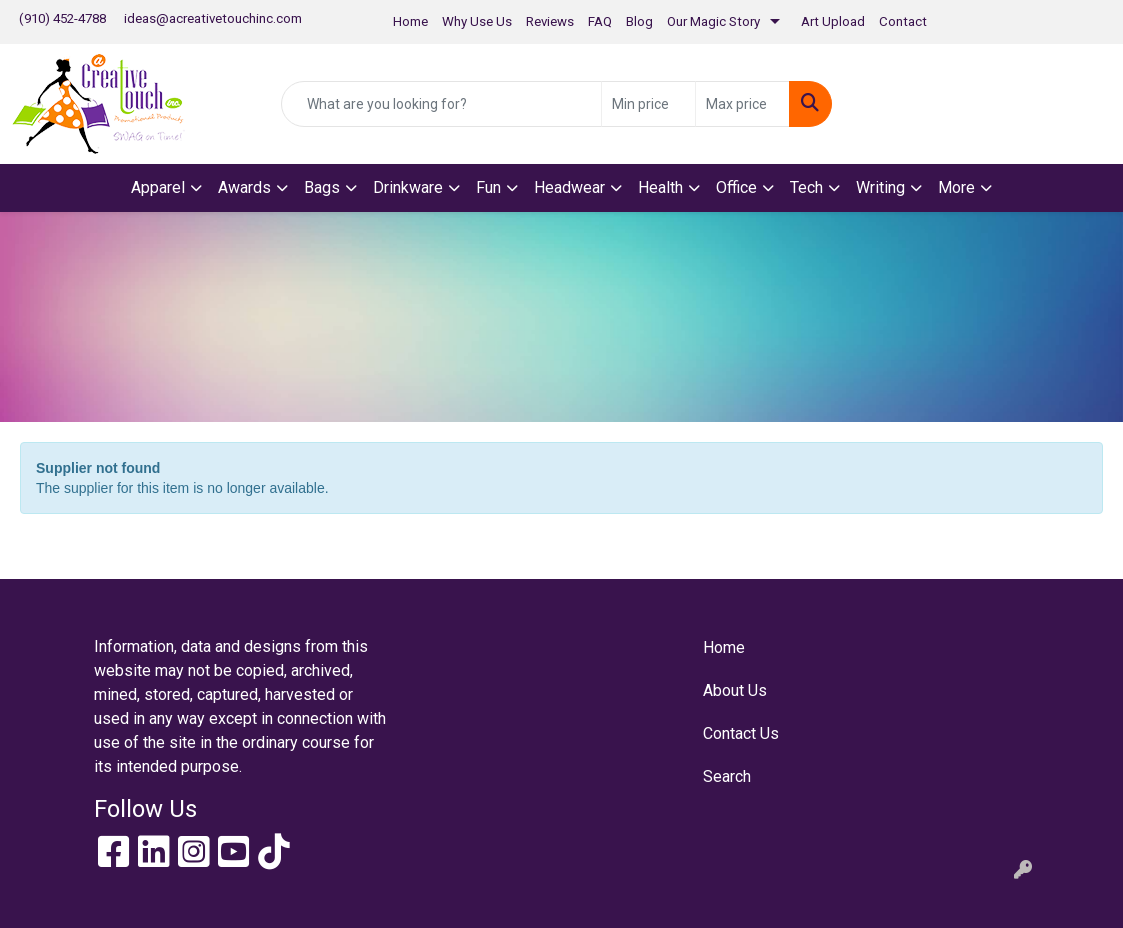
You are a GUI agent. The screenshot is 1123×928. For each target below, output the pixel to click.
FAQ (600, 21)
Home (410, 21)
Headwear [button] (569, 187)
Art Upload (833, 21)
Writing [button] (880, 187)
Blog (639, 21)
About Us (735, 690)
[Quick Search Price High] (742, 104)
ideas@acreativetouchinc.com (213, 18)
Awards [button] (244, 187)
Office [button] (736, 187)
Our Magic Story (713, 21)
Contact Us (741, 733)
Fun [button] (488, 187)
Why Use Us (477, 21)
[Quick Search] (442, 104)
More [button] (956, 187)
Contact (903, 21)
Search (727, 776)
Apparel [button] (158, 187)
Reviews (550, 21)
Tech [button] (806, 187)
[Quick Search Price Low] (648, 104)
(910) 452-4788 (62, 18)
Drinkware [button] (408, 187)
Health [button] (660, 187)
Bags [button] (322, 187)
